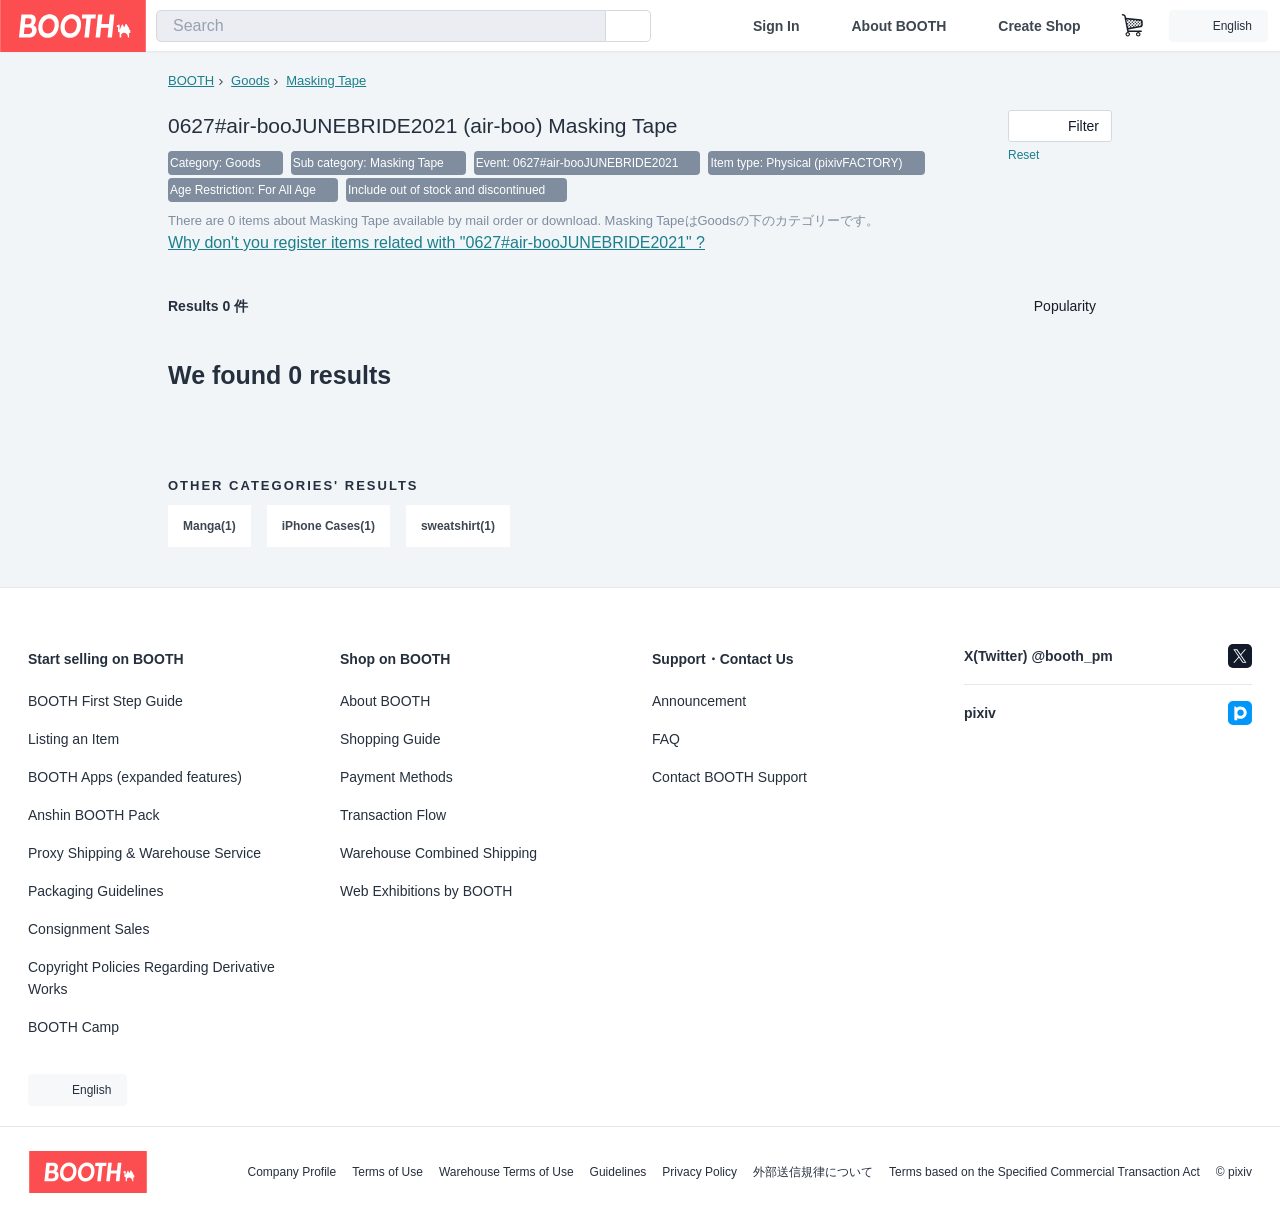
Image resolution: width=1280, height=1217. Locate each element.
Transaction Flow (393, 815)
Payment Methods (396, 777)
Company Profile (291, 1172)
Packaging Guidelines (95, 891)
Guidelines (618, 1172)
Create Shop (1039, 26)
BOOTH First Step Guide (105, 701)
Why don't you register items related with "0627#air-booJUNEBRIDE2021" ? (436, 245)
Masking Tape (326, 80)
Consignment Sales (88, 929)
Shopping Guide (390, 739)
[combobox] (381, 26)
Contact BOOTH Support (729, 777)
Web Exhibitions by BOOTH (426, 891)
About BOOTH (898, 26)
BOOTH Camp (73, 1027)
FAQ (666, 739)
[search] (586, 27)
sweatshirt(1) (458, 529)
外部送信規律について (813, 1172)
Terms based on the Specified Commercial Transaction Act (1044, 1172)
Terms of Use (387, 1172)
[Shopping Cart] (1133, 26)
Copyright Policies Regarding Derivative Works (151, 978)
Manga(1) (209, 529)
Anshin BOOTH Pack (94, 815)
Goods (250, 80)
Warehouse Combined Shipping (438, 853)
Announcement (699, 701)
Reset (1023, 156)
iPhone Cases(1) (328, 529)
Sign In (776, 26)
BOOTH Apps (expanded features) (135, 777)
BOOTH (191, 80)
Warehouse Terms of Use (506, 1172)
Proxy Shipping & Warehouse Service (144, 853)
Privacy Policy (699, 1172)
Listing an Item (73, 739)
